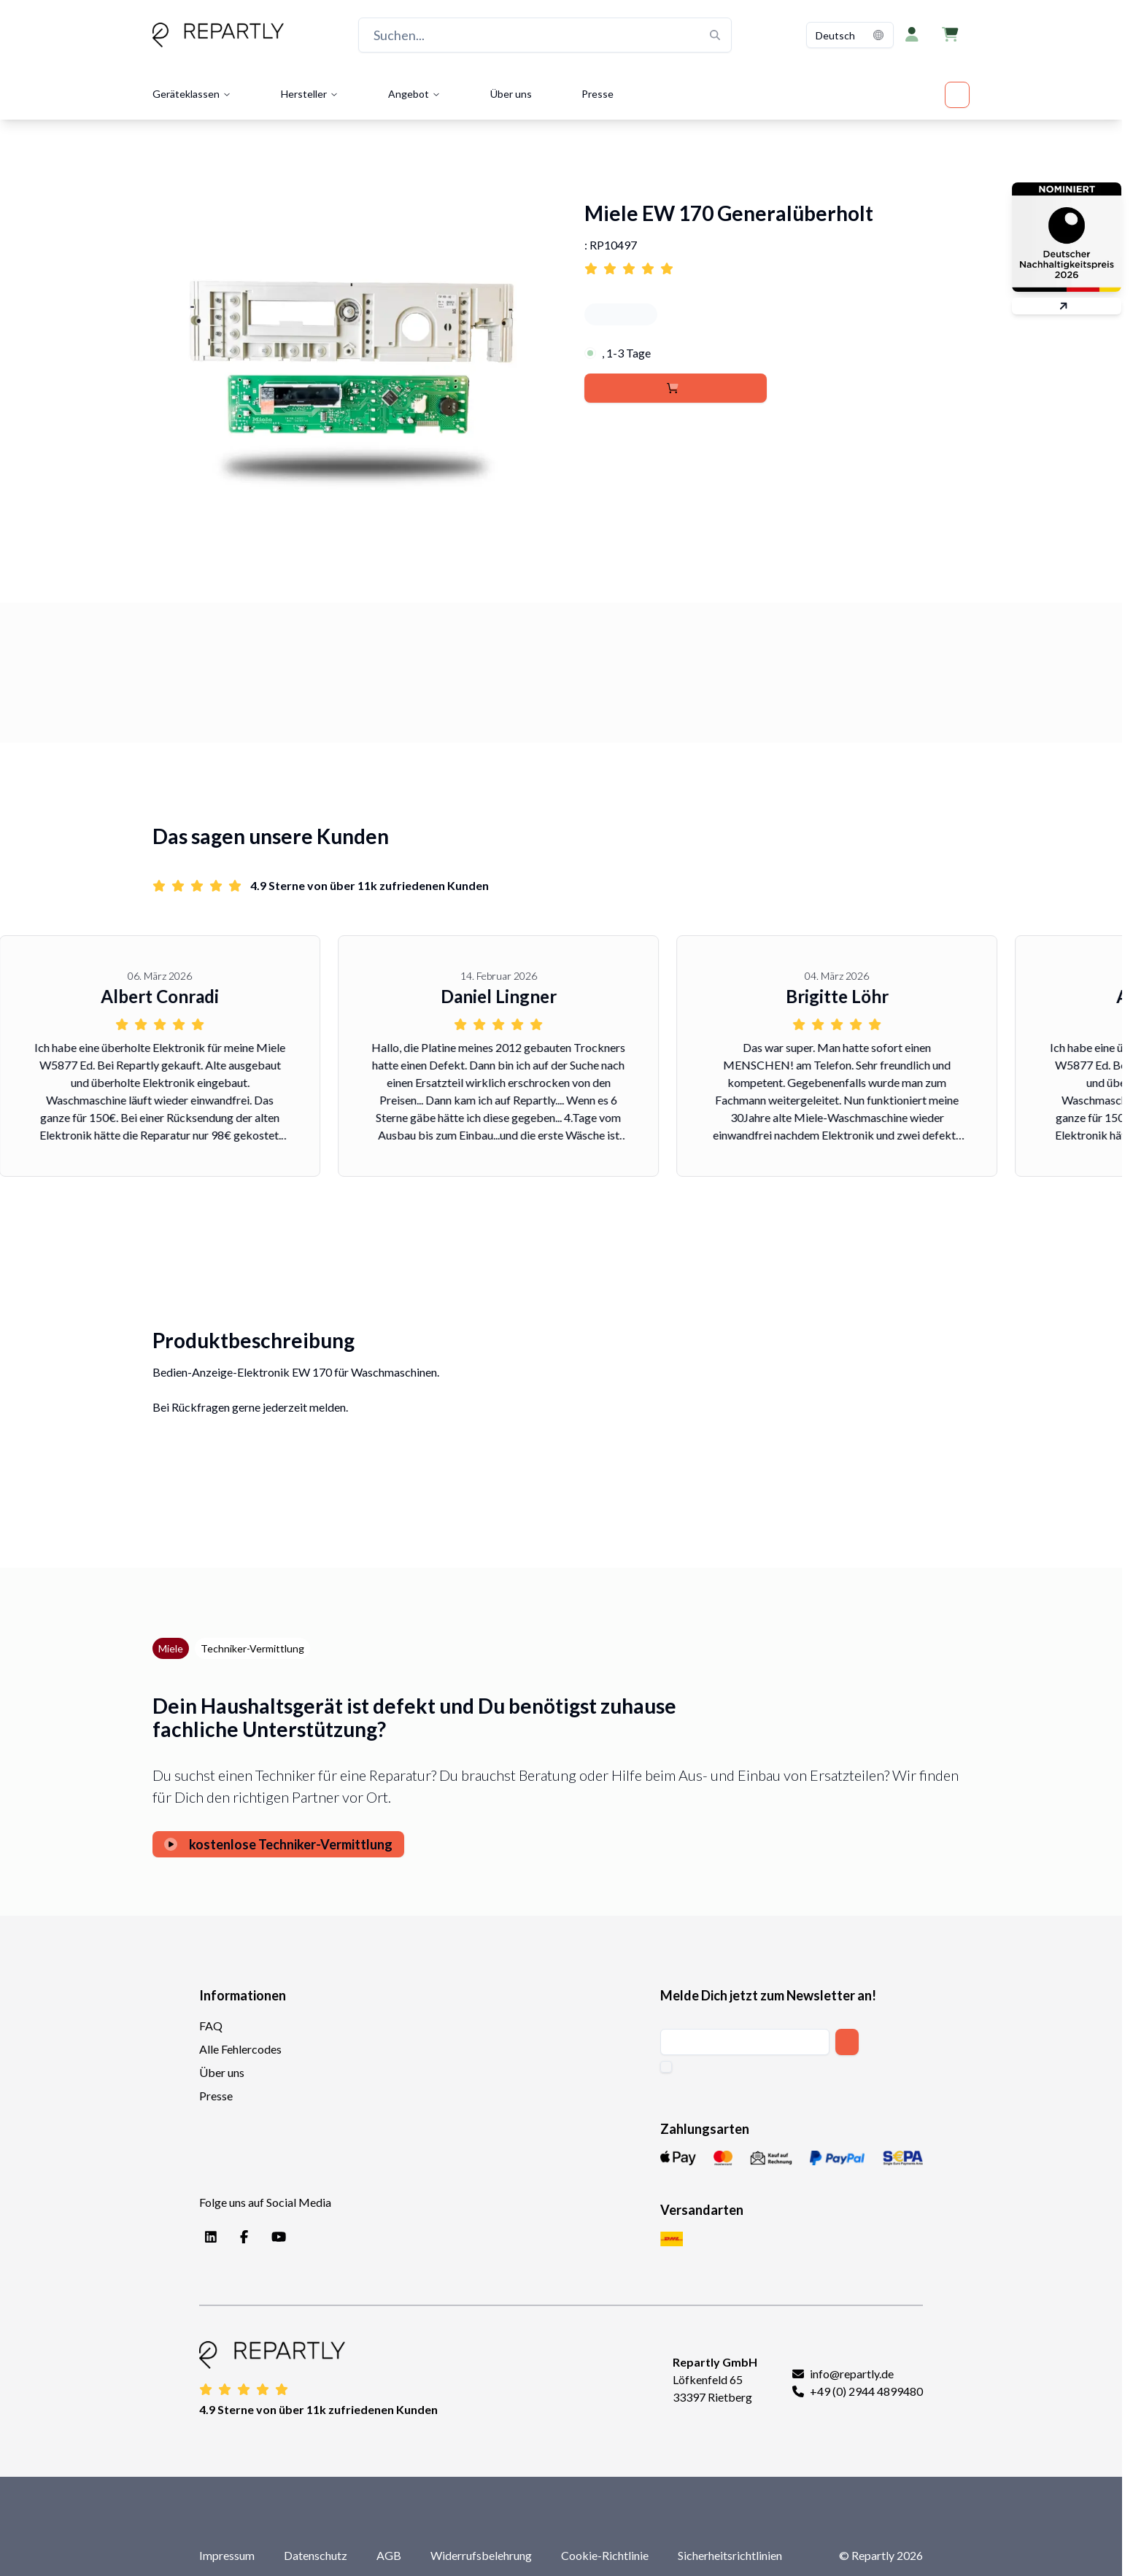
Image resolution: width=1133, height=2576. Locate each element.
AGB (388, 2555)
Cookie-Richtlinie (605, 2555)
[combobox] (850, 35)
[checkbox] (666, 2067)
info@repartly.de (852, 2373)
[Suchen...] (545, 35)
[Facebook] (241, 2237)
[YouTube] (276, 2237)
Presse (597, 94)
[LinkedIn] (208, 2237)
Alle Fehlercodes (240, 2049)
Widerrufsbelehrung (481, 2555)
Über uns (511, 94)
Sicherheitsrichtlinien (730, 2555)
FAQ (211, 2025)
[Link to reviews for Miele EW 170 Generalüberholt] (777, 264)
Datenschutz (315, 2555)
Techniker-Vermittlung (252, 1648)
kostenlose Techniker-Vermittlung (278, 1844)
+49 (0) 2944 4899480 (866, 2391)
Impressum (227, 2555)
